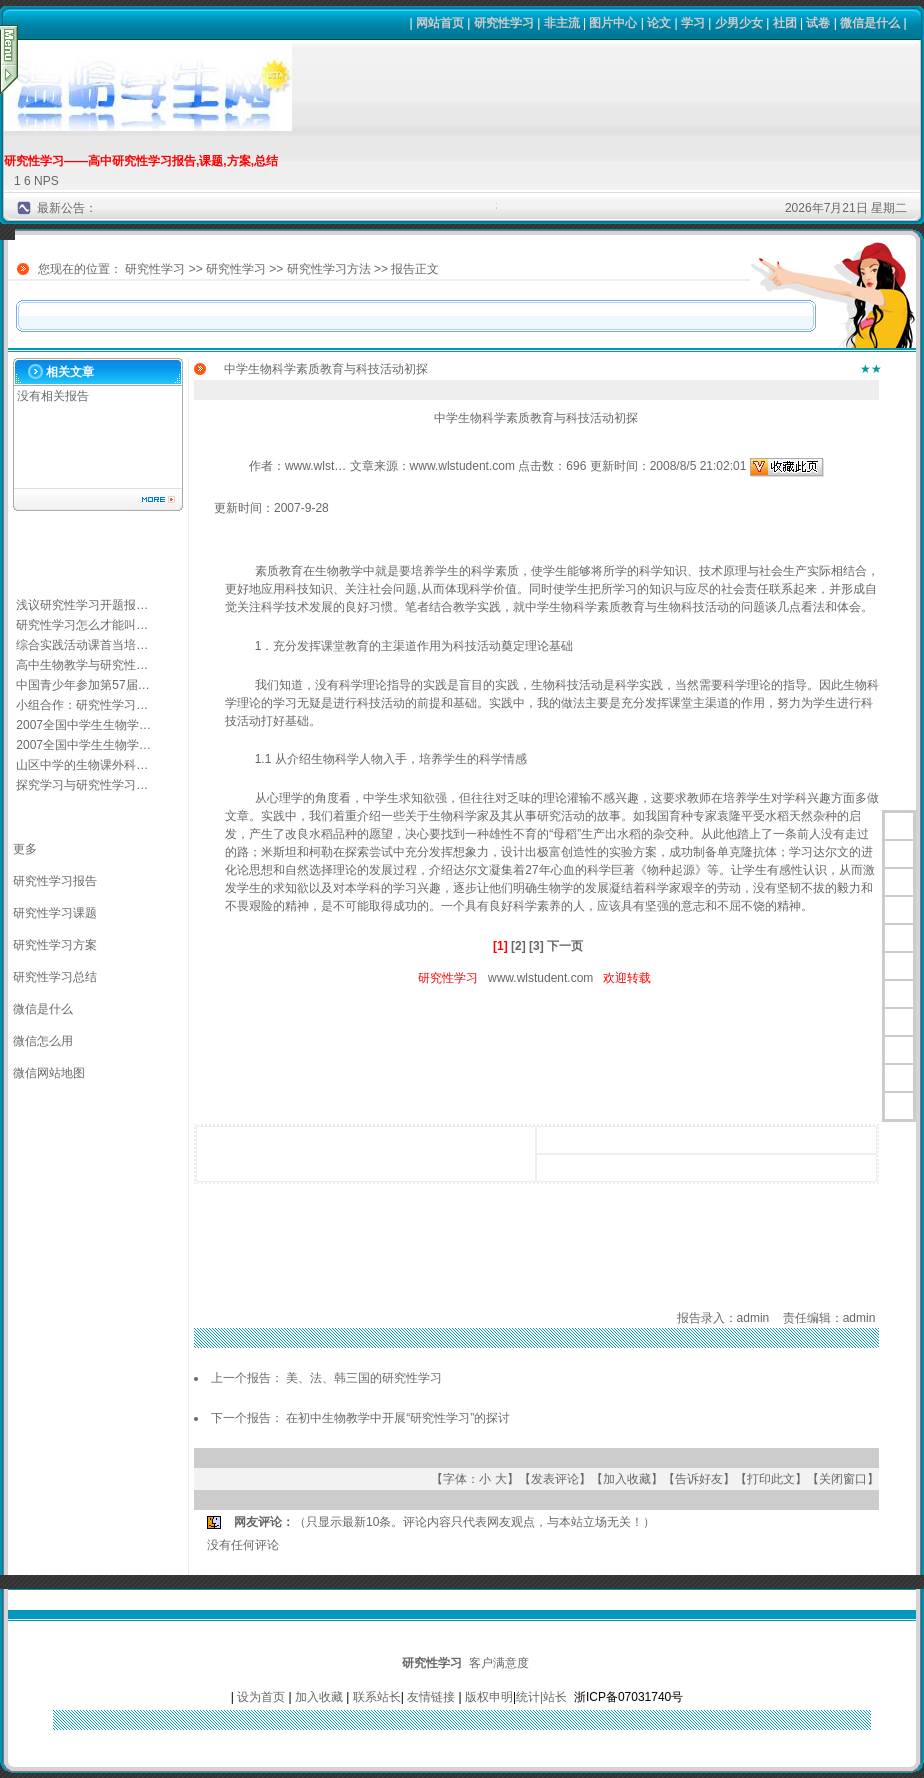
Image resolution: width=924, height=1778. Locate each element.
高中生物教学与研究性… (82, 665)
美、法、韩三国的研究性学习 (364, 1378)
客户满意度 (499, 1663)
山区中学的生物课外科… (82, 765)
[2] (518, 946)
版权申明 (489, 1697)
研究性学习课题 (55, 913)
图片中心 (613, 23)
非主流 (562, 23)
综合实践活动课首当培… (82, 645)
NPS (46, 181)
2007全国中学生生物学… (83, 725)
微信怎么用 (43, 1041)
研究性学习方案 (55, 945)
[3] (536, 946)
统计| (529, 1697)
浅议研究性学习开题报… (82, 605)
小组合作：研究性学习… (82, 705)
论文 (659, 23)
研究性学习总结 (55, 977)
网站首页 (440, 23)
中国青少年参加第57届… (82, 685)
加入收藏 (627, 1479)
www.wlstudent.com (540, 978)
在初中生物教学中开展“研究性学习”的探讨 (398, 1418)
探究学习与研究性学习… (82, 785)
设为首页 (261, 1697)
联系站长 (377, 1697)
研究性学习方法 (329, 269)
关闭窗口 (843, 1479)
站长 (555, 1697)
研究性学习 (504, 23)
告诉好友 (699, 1479)
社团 (785, 23)
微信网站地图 (49, 1073)
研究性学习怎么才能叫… (82, 625)
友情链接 (431, 1697)
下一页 (565, 946)
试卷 (818, 23)
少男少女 (739, 23)
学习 (693, 23)
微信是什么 (870, 23)
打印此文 (771, 1479)
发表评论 (555, 1479)
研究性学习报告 (55, 881)
